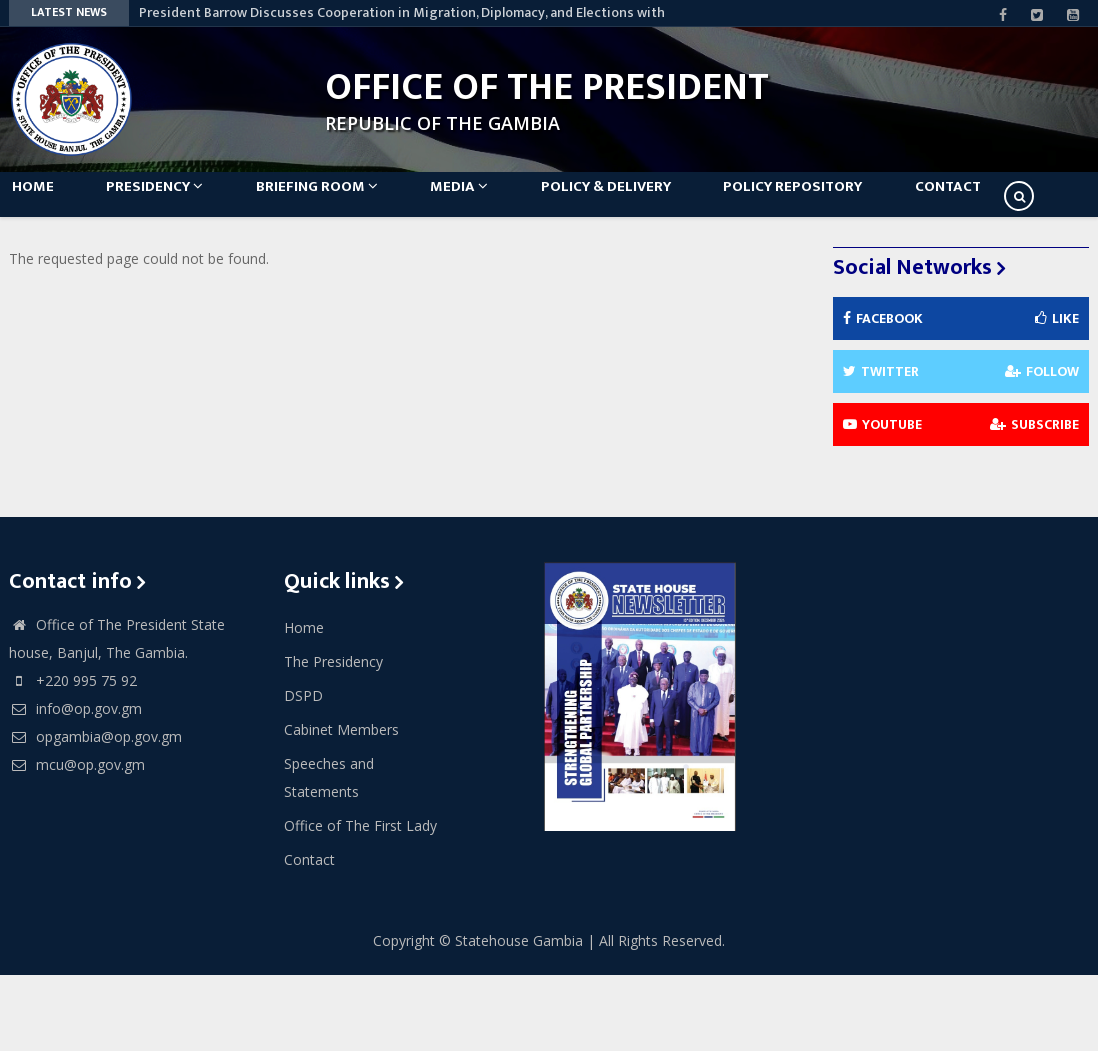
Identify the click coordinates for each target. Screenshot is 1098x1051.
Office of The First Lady (360, 901)
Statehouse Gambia (519, 1016)
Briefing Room (354, 201)
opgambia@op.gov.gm (95, 812)
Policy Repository (867, 201)
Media (509, 201)
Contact (57, 262)
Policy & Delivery (668, 201)
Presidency (179, 201)
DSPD (303, 771)
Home (45, 201)
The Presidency (333, 737)
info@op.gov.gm (75, 784)
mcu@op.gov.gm (77, 840)
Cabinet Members (341, 805)
